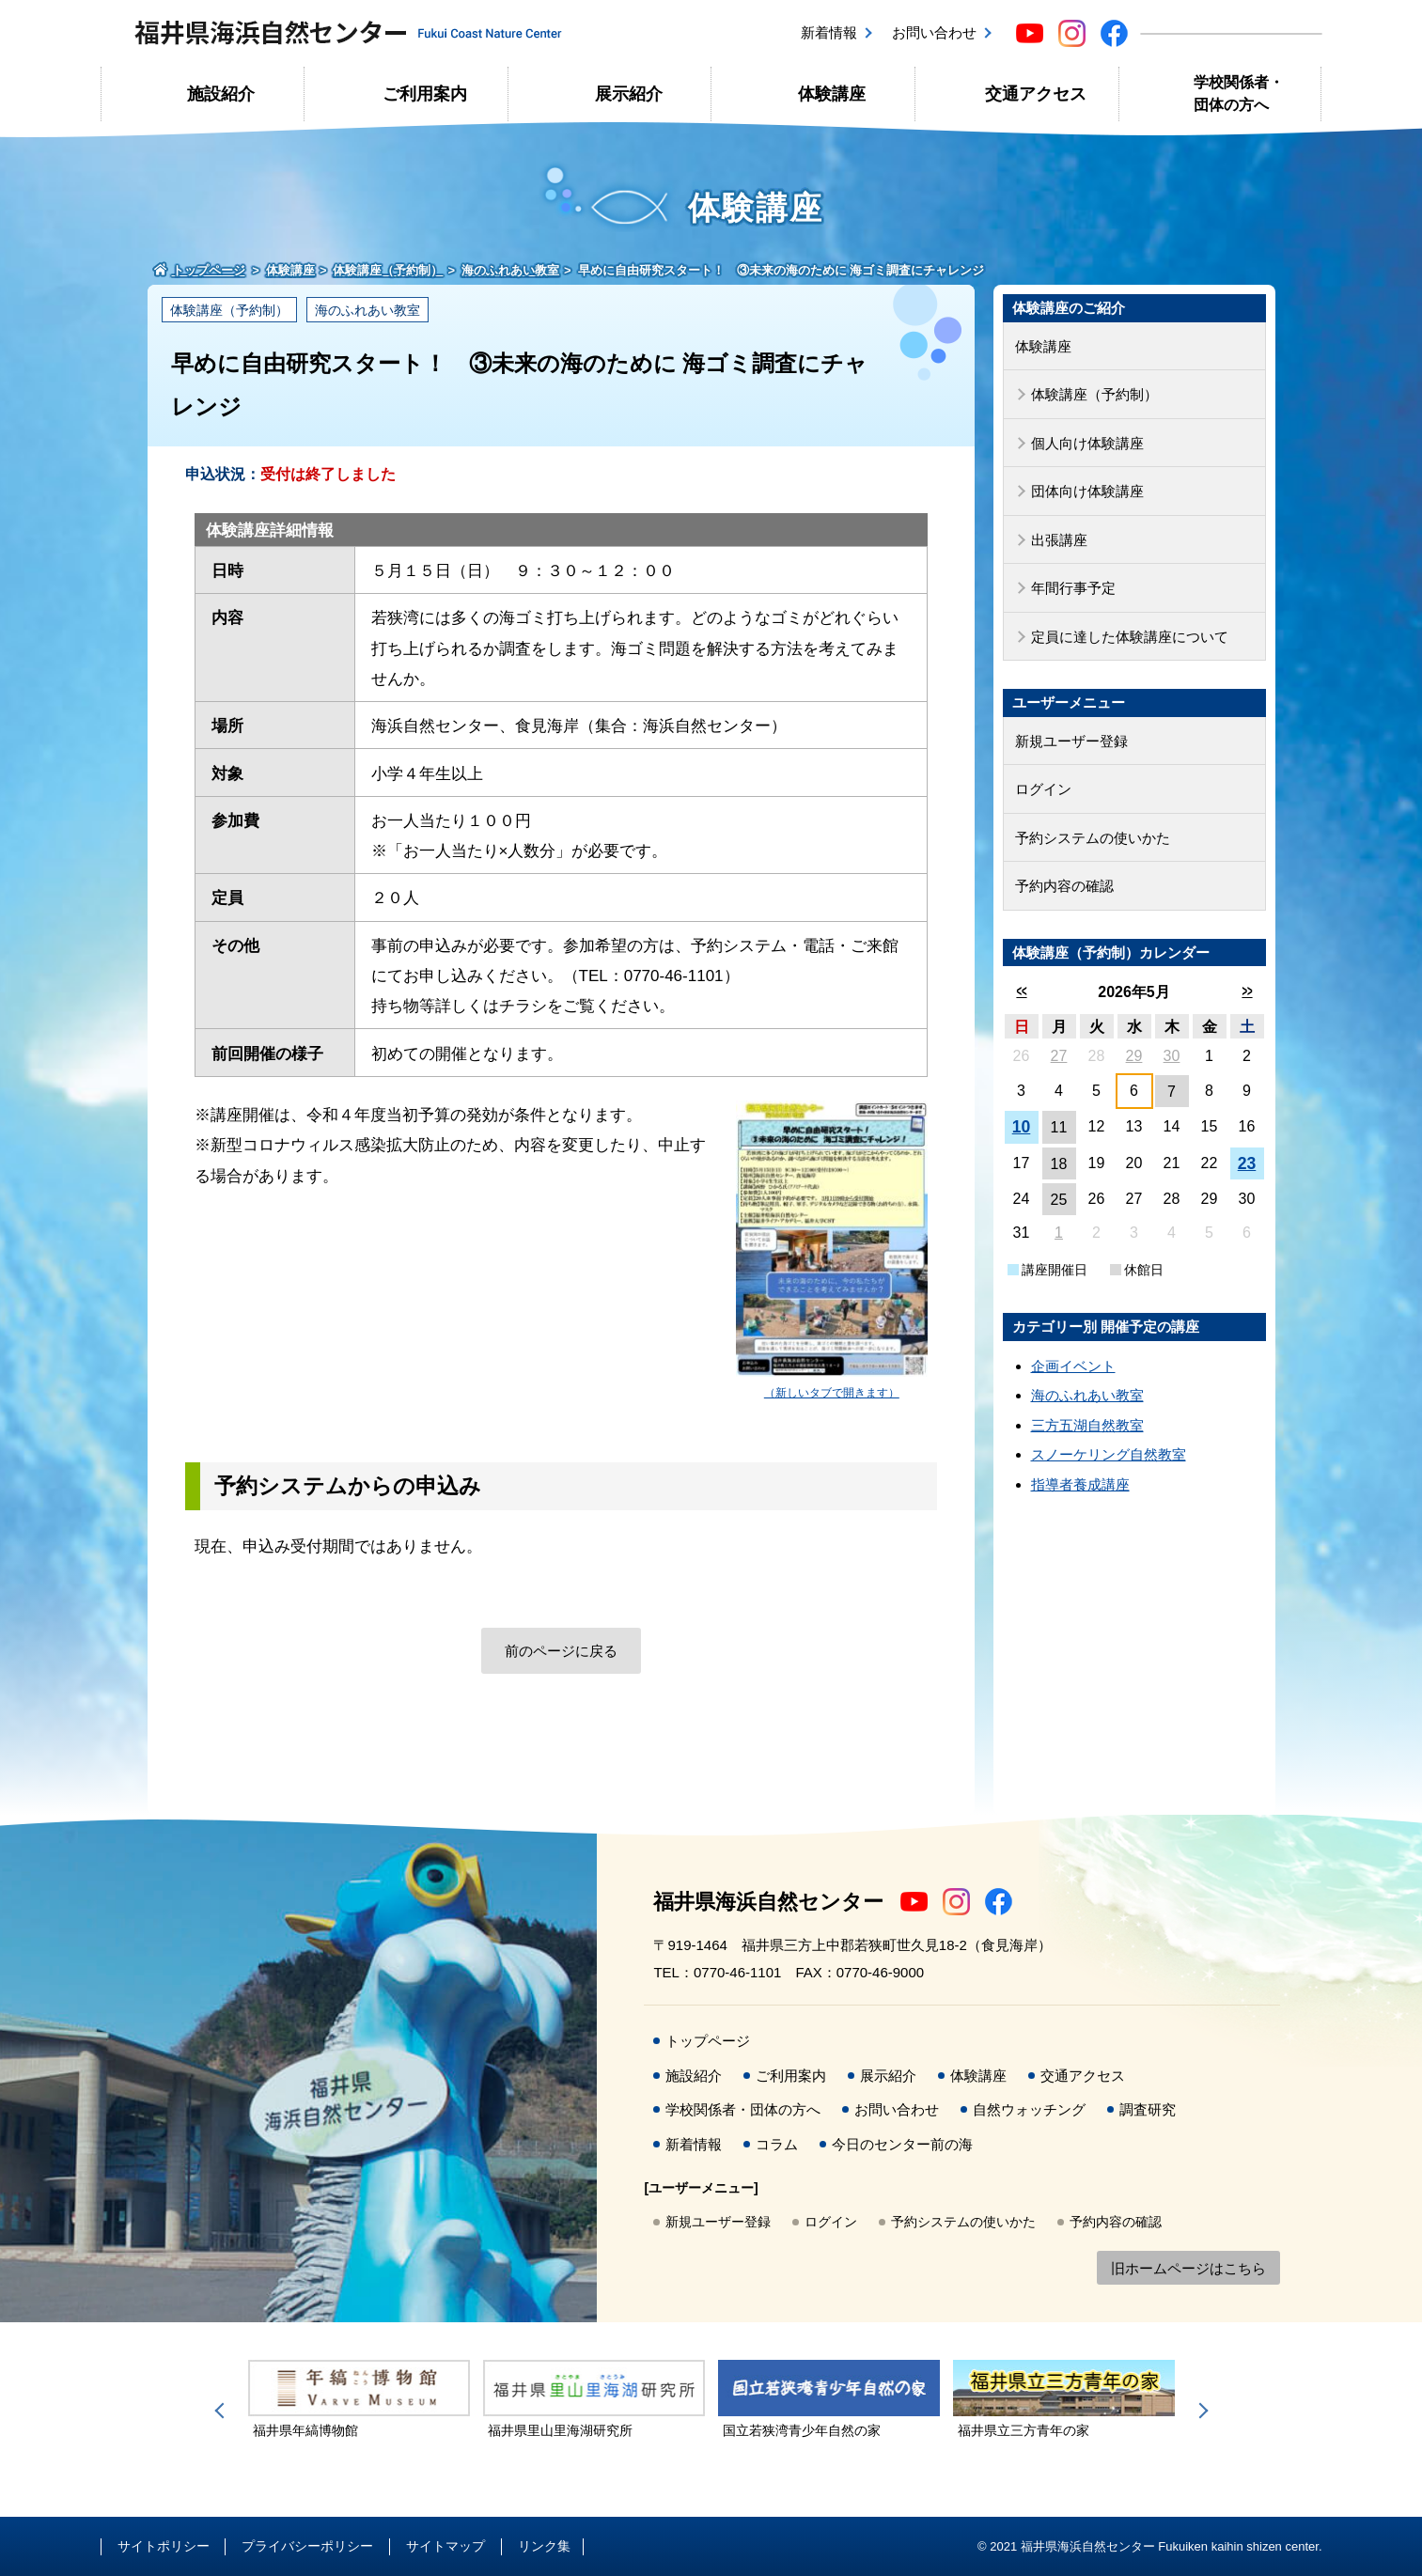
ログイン (1043, 789)
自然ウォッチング (1029, 2109)
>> (1247, 991)
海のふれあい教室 (367, 310)
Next (1200, 2410)
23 (1247, 1163)
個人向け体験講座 (1087, 443)
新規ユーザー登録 (1071, 741)
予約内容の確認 (1064, 886)
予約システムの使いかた (1092, 838)
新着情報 (829, 32)
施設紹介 (221, 94)
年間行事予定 (1073, 588)
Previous (222, 2410)
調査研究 (1147, 2109)
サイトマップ (445, 2545)
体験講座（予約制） (229, 310)
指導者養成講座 (1080, 1484)
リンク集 (544, 2545)
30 (1172, 1056)
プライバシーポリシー (307, 2545)
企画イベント (1073, 1366)
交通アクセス (1035, 94)
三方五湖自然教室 (1087, 1425)
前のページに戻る (561, 1651)
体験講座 (832, 94)
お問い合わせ (934, 32)
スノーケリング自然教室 (1108, 1454)
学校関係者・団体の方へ (1239, 93)
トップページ (707, 2041)
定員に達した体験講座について (1129, 637)
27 (1059, 1056)
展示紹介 (629, 94)
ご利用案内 (425, 94)
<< (1021, 991)
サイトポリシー (163, 2545)
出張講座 (1059, 540)
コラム (777, 2144)
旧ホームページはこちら (1188, 2268)
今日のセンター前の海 (902, 2144)
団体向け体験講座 (1087, 491)
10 (1021, 1126)
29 (1134, 1056)
